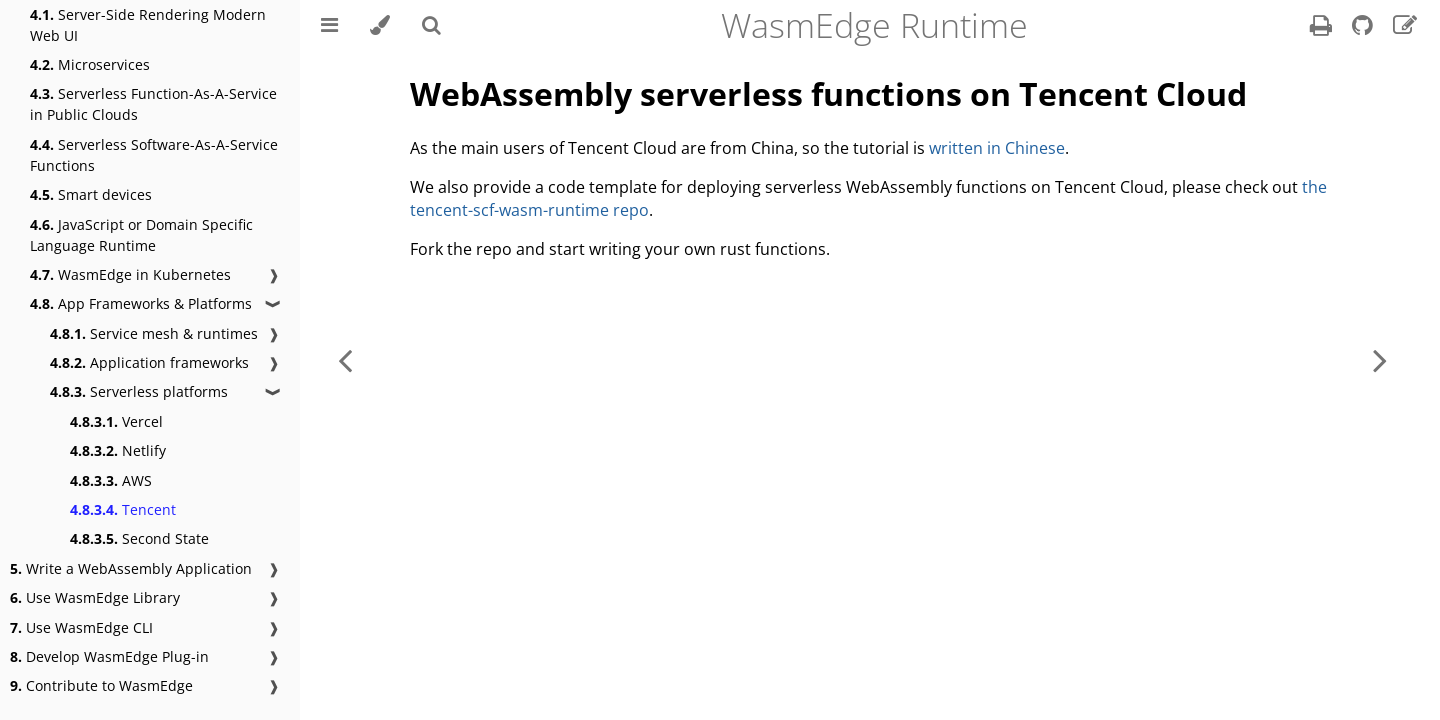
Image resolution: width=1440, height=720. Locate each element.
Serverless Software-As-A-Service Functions (154, 155)
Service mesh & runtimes (154, 333)
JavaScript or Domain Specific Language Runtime (141, 235)
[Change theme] (380, 25)
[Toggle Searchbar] (431, 25)
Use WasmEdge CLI (81, 627)
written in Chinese (997, 148)
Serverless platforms (139, 391)
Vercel (116, 421)
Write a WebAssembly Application (131, 568)
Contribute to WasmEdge (101, 685)
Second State (139, 538)
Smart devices (91, 194)
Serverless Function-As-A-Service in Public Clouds (153, 104)
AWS (111, 480)
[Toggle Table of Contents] (329, 25)
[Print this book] (1323, 28)
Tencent (123, 509)
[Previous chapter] (345, 360)
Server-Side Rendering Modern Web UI (148, 25)
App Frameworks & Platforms (141, 303)
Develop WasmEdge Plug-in (109, 656)
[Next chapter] (1380, 360)
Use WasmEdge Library (95, 597)
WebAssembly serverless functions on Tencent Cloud (828, 93)
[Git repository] (1364, 28)
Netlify (118, 450)
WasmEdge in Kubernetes (130, 274)
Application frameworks (149, 362)
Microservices (90, 64)
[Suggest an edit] (1405, 28)
